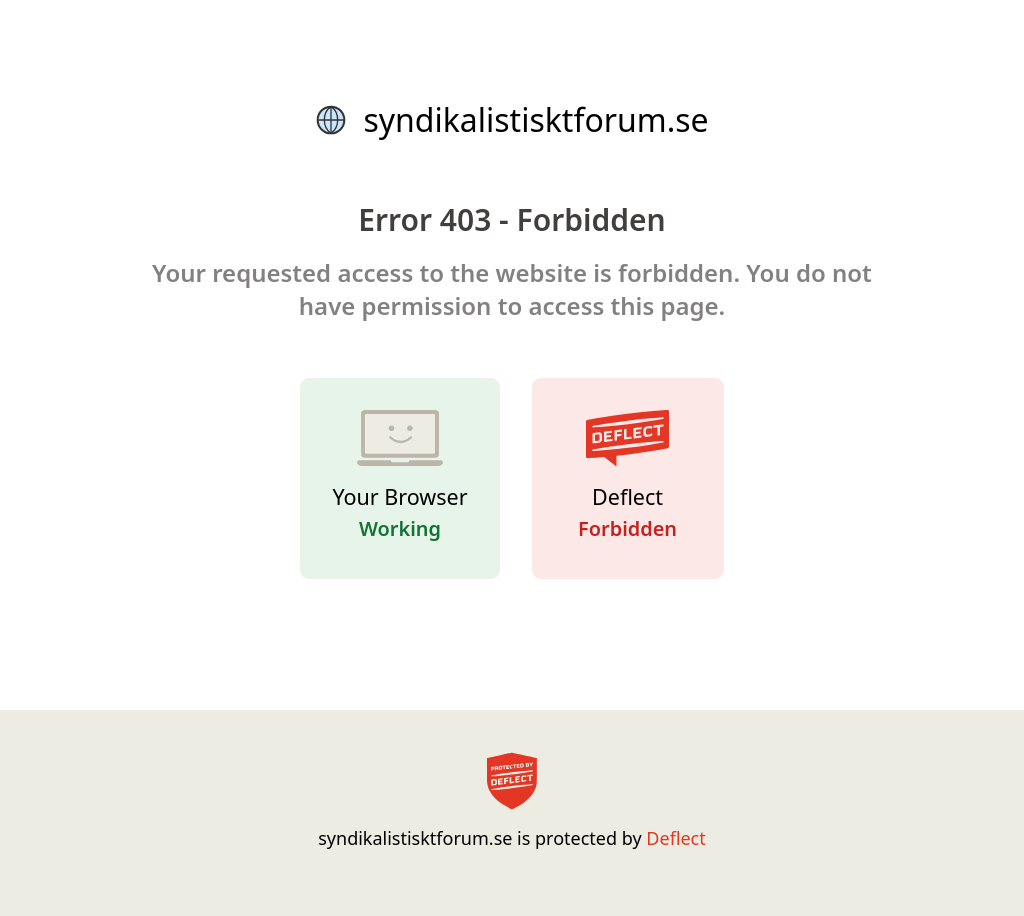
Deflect (675, 838)
